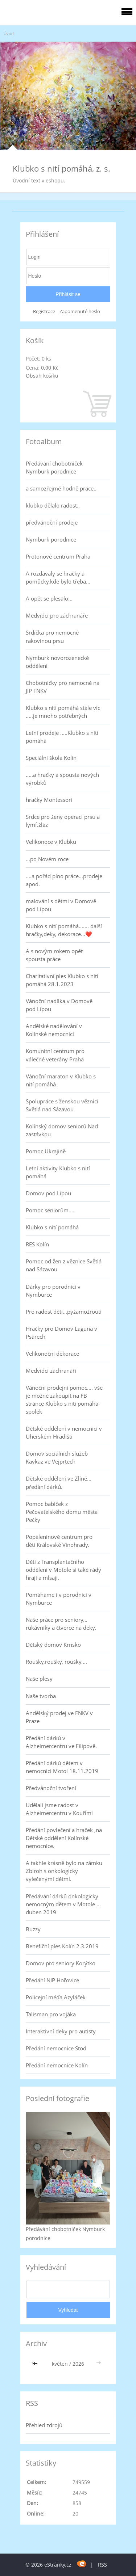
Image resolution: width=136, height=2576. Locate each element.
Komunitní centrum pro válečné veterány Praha (55, 1054)
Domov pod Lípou (48, 1193)
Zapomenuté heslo (79, 311)
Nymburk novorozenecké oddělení (57, 661)
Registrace (44, 311)
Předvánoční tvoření (51, 1788)
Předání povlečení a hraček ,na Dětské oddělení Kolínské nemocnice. (64, 1837)
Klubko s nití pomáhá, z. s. (61, 168)
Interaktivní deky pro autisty (61, 2031)
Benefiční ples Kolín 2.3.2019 (62, 1946)
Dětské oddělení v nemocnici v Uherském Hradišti (64, 1432)
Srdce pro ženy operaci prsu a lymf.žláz (63, 820)
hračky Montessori (49, 799)
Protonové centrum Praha (58, 556)
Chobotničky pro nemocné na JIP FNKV (62, 686)
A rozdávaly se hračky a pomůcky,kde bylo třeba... (58, 577)
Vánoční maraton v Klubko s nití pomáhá (61, 1080)
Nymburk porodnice (51, 539)
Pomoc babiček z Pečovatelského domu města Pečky (62, 1511)
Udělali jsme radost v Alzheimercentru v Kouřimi (59, 1809)
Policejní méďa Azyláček (56, 1997)
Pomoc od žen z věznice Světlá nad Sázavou (64, 1265)
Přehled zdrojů (44, 2425)
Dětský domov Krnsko (53, 1644)
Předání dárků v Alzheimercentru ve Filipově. (61, 1742)
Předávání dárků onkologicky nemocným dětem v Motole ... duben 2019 (63, 1904)
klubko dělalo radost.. (53, 505)
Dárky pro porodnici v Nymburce (53, 1290)
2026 (78, 2363)
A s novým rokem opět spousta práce (54, 955)
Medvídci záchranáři (51, 1370)
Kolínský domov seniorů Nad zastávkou (62, 1130)
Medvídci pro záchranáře (57, 615)
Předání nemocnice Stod (56, 2048)
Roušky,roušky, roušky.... (56, 1661)
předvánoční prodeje (52, 522)
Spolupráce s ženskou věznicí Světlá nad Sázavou (62, 1105)
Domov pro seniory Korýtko (60, 1963)
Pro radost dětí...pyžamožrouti (64, 1311)
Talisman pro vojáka (51, 2014)
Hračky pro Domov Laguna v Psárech (61, 1332)
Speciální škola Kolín (51, 757)
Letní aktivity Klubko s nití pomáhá (58, 1172)
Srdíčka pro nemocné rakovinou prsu (52, 636)
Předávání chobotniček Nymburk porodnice (54, 467)
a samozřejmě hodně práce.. (61, 488)
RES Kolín (37, 1244)
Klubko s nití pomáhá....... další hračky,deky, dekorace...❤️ (64, 930)
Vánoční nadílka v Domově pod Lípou (59, 1005)
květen (60, 2363)
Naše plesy (39, 1678)
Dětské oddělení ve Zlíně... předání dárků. (58, 1482)
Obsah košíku (42, 375)
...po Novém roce (47, 859)
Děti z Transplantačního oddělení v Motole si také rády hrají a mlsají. (63, 1569)
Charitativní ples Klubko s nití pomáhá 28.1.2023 (62, 980)
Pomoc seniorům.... (50, 1210)
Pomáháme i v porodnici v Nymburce (58, 1598)
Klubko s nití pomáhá (52, 1227)
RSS (102, 2564)
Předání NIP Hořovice (52, 1980)
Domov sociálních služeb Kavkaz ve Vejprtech (57, 1457)
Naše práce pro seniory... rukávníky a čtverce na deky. (61, 1623)
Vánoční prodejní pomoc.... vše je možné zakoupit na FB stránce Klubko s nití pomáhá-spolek (64, 1399)
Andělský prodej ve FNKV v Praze (59, 1717)
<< (36, 2363)
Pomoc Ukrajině (46, 1151)
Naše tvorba (41, 1696)
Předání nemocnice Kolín (57, 2065)
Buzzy (33, 1929)
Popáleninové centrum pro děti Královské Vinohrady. (59, 1540)
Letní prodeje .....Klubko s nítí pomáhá (62, 736)
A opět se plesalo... (49, 598)
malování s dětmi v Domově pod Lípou (61, 905)
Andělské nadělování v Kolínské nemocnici (54, 1029)
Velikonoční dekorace (52, 1353)
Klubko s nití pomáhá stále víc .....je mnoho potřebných (63, 711)
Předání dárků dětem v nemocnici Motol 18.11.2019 (62, 1767)
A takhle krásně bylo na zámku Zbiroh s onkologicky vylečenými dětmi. (64, 1870)
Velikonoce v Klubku (51, 841)
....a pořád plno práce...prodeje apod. (64, 880)
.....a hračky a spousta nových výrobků (62, 778)
